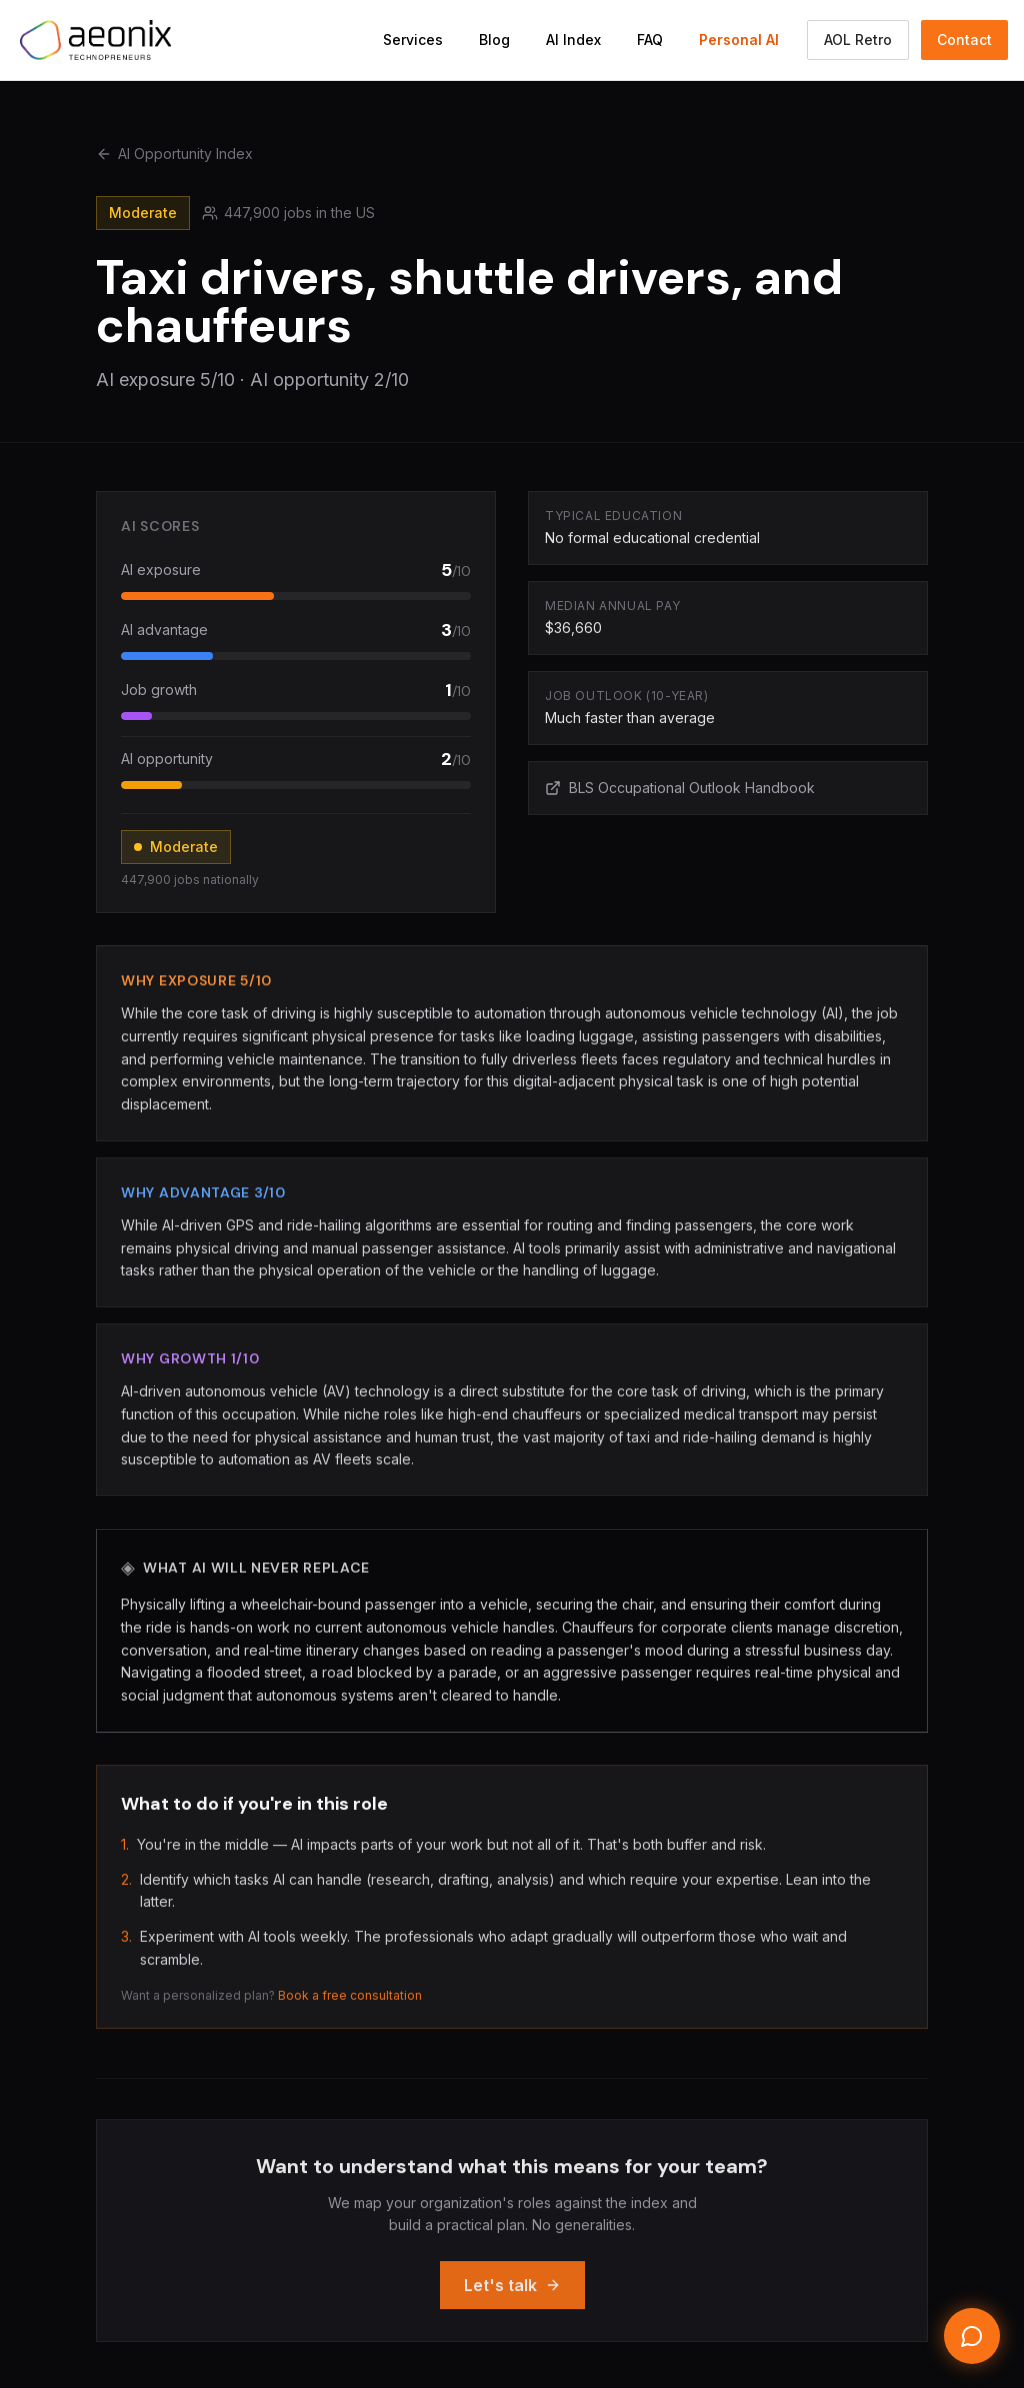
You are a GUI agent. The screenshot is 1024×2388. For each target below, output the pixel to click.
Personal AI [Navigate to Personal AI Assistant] (739, 39)
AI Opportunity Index (174, 153)
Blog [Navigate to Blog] (494, 39)
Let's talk (512, 2299)
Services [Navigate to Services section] (413, 39)
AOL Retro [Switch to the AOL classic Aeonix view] (858, 39)
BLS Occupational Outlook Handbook (680, 789)
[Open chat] (972, 2336)
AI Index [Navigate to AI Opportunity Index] (573, 39)
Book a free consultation (350, 2002)
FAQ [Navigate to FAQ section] (650, 39)
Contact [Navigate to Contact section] (964, 39)
